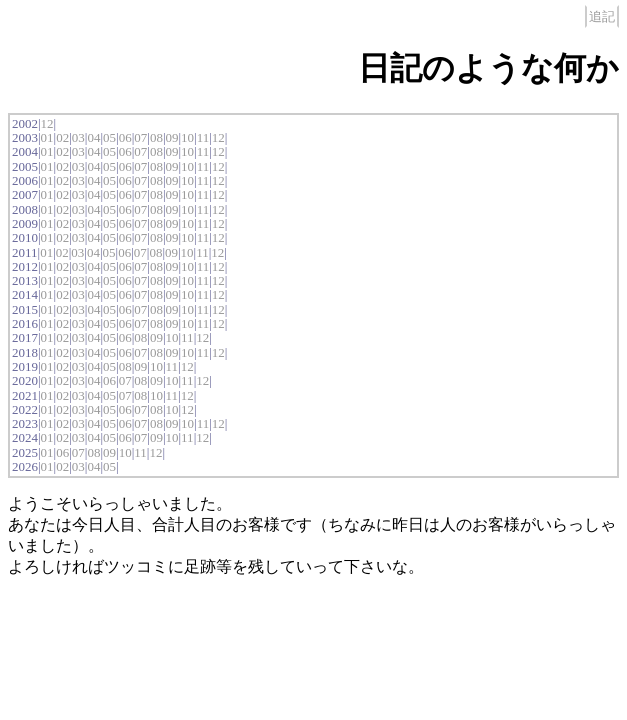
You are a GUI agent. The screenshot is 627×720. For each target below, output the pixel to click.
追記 (602, 16)
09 (171, 137)
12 (47, 123)
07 (140, 137)
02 (62, 137)
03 (78, 137)
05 (109, 137)
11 (203, 137)
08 (156, 137)
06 (125, 137)
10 (187, 137)
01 (47, 137)
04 (93, 137)
